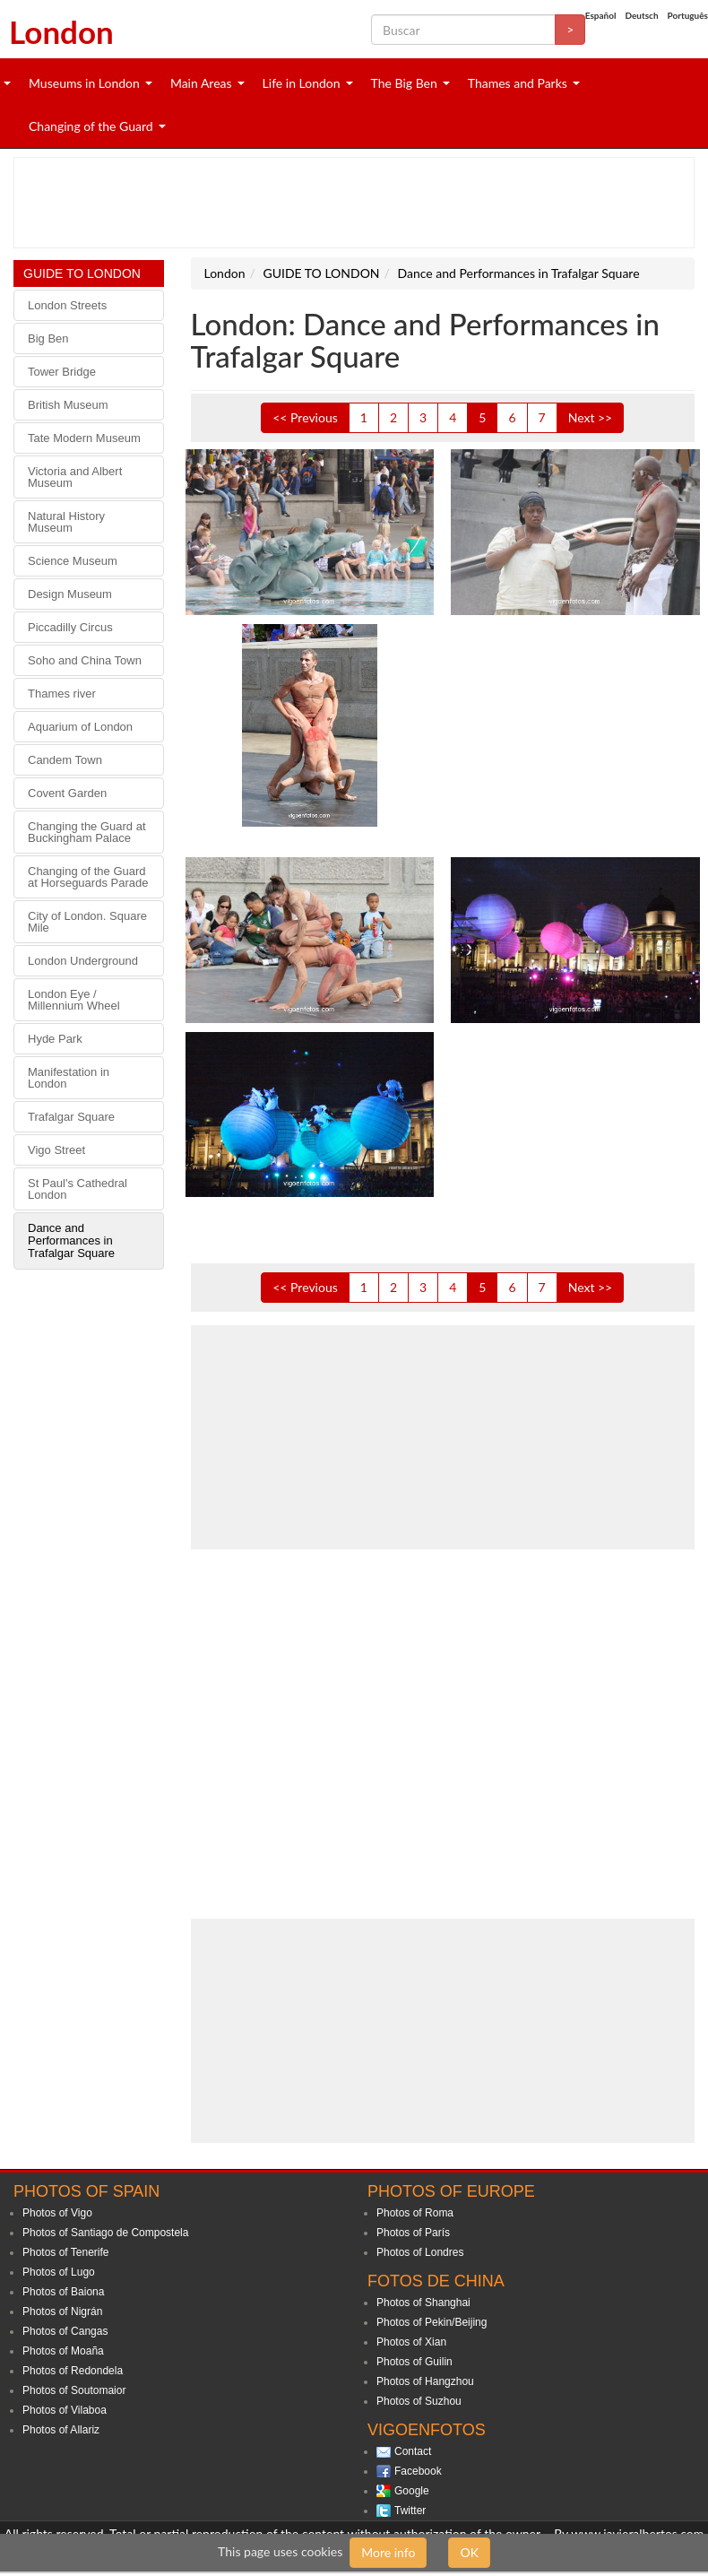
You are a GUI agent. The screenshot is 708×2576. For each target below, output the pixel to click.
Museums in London (84, 83)
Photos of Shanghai (423, 2302)
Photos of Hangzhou (425, 2381)
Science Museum (72, 561)
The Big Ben (404, 83)
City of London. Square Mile (87, 921)
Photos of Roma (414, 2213)
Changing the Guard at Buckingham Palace (87, 832)
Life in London (302, 83)
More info (388, 2552)
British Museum (68, 405)
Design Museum (70, 594)
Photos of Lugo (58, 2272)
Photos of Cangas (65, 2331)
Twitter (410, 2510)
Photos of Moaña (63, 2351)
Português (688, 15)
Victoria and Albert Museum (75, 477)
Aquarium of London (80, 726)
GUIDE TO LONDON (82, 273)
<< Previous (305, 417)
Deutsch (641, 15)
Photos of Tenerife (65, 2252)
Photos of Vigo (57, 2213)
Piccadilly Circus (70, 627)
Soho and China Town (85, 660)
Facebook (418, 2471)
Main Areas (201, 83)
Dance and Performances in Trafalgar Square (71, 1240)
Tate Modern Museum (84, 438)
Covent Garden (67, 793)
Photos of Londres (419, 2252)
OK (469, 2552)
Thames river (62, 693)
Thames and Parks (517, 83)
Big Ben (48, 338)
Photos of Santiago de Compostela (105, 2232)
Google (411, 2491)
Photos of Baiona (63, 2291)
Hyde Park (55, 1038)
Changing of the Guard (91, 126)
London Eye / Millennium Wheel (74, 999)
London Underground (83, 960)
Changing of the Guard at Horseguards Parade (88, 876)
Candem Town (65, 760)
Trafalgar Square (71, 1116)
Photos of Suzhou (419, 2401)
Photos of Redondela (72, 2370)
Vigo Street (56, 1150)
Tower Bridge (62, 371)
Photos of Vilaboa (64, 2410)
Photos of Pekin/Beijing (431, 2322)
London (61, 31)
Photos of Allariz (60, 2430)
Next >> (590, 417)
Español (601, 15)
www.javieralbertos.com (637, 2533)
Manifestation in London (68, 1077)
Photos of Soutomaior (73, 2390)
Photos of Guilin (414, 2361)
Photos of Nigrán (62, 2311)
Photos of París (413, 2232)
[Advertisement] (344, 202)
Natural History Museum (66, 521)
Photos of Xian (411, 2342)
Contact (412, 2451)
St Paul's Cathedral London (77, 1188)
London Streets (67, 305)
